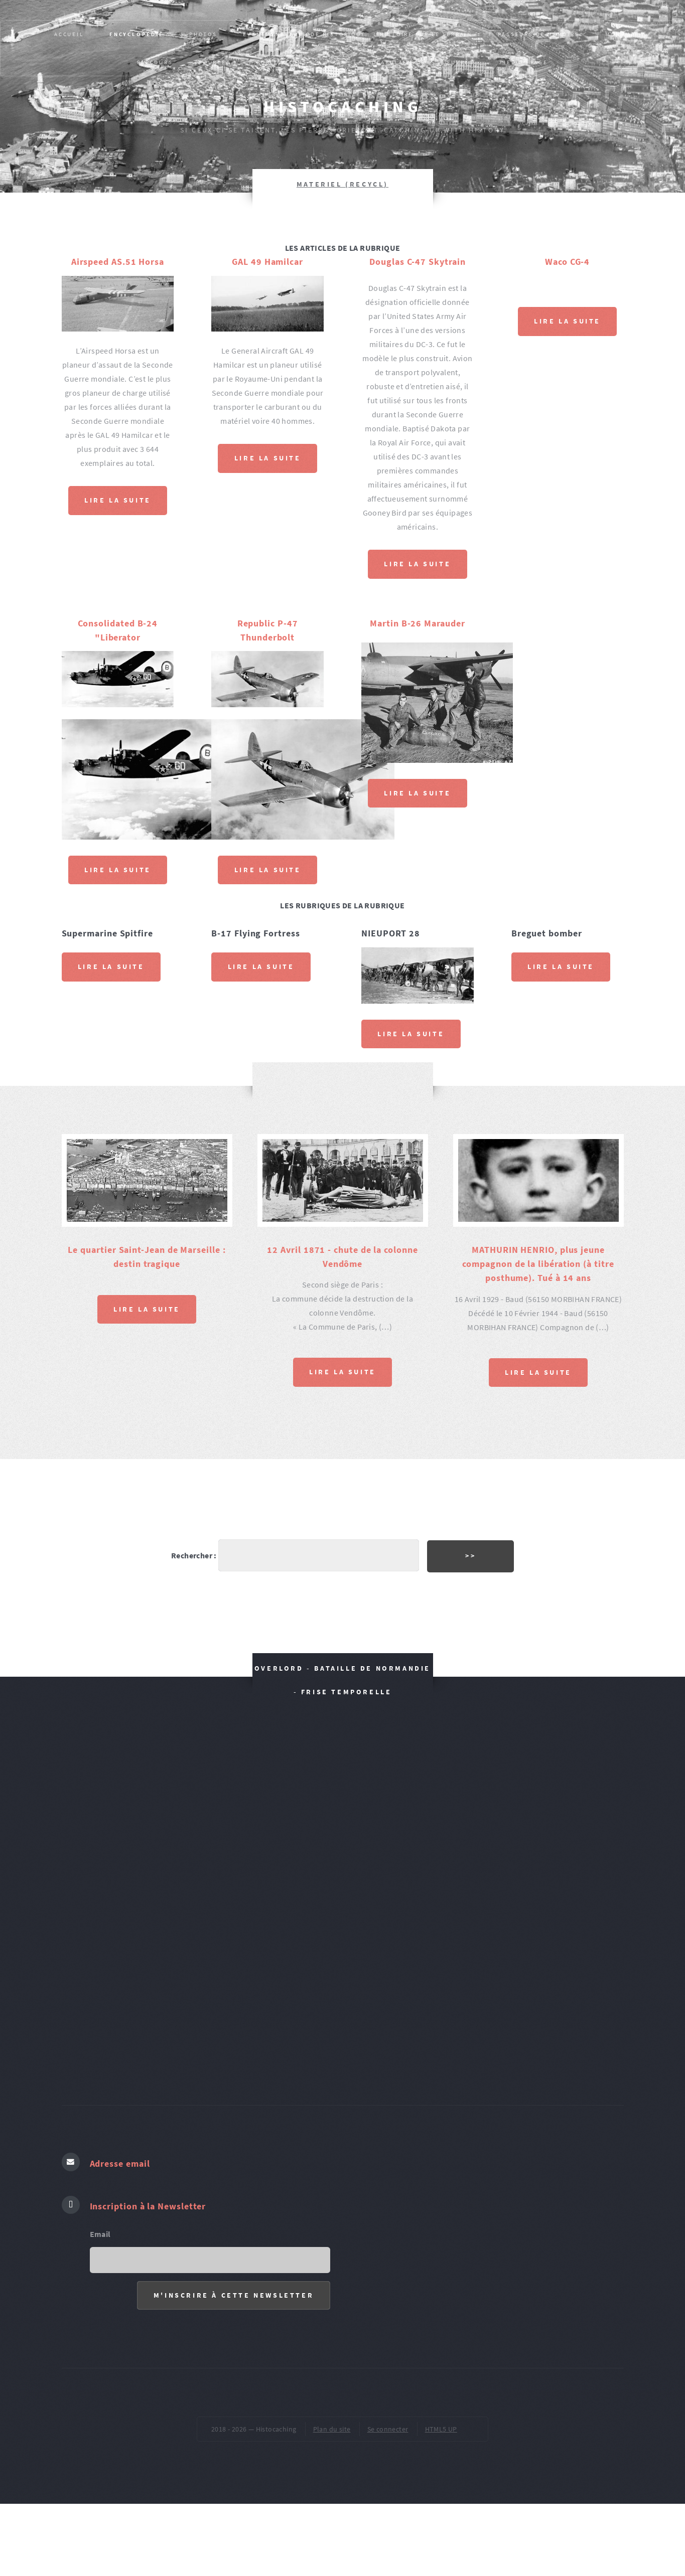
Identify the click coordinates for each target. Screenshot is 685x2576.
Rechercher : (194, 1555)
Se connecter (387, 2429)
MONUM (618, 34)
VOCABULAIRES (393, 62)
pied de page (523, 62)
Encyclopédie (136, 34)
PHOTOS (203, 34)
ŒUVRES (459, 62)
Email (100, 2234)
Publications (281, 62)
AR (337, 62)
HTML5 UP (441, 2429)
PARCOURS (155, 62)
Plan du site (332, 2429)
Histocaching (342, 107)
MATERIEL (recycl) (342, 184)
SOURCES (215, 62)
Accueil (69, 34)
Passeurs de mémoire (538, 34)
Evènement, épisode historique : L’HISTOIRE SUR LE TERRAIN (357, 34)
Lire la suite (117, 500)
